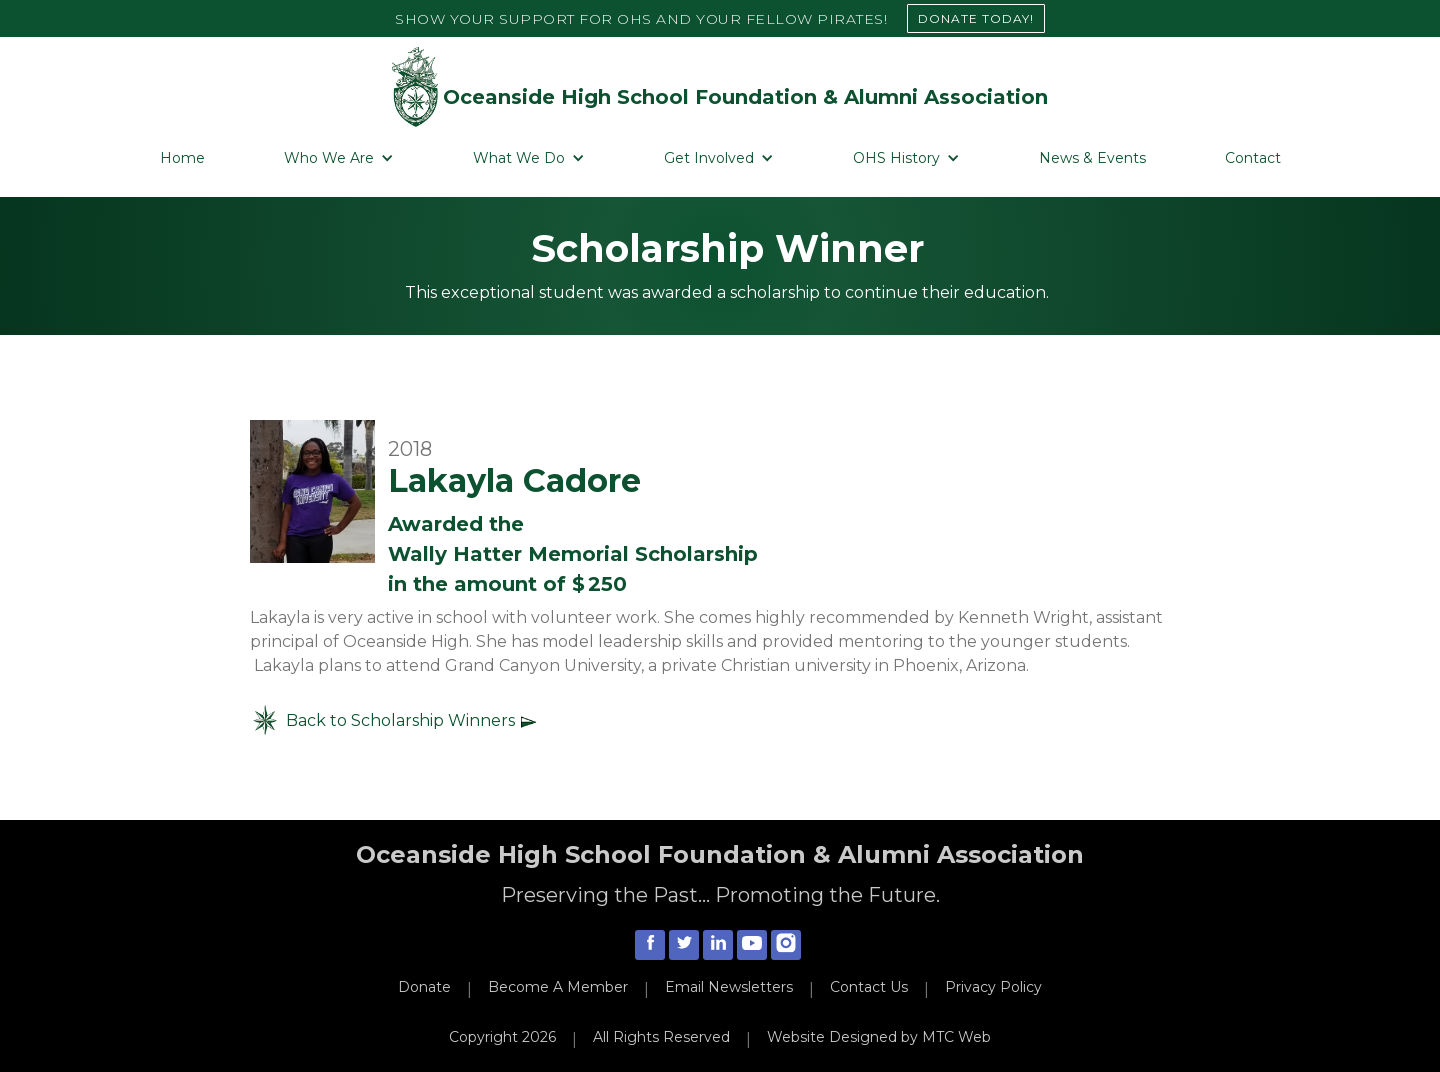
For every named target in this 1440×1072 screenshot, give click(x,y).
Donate (424, 987)
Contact (1253, 158)
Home (182, 158)
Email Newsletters (729, 987)
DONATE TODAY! (976, 18)
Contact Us (869, 987)
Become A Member (558, 987)
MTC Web (956, 1037)
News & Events (1092, 158)
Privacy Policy (993, 987)
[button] (339, 158)
